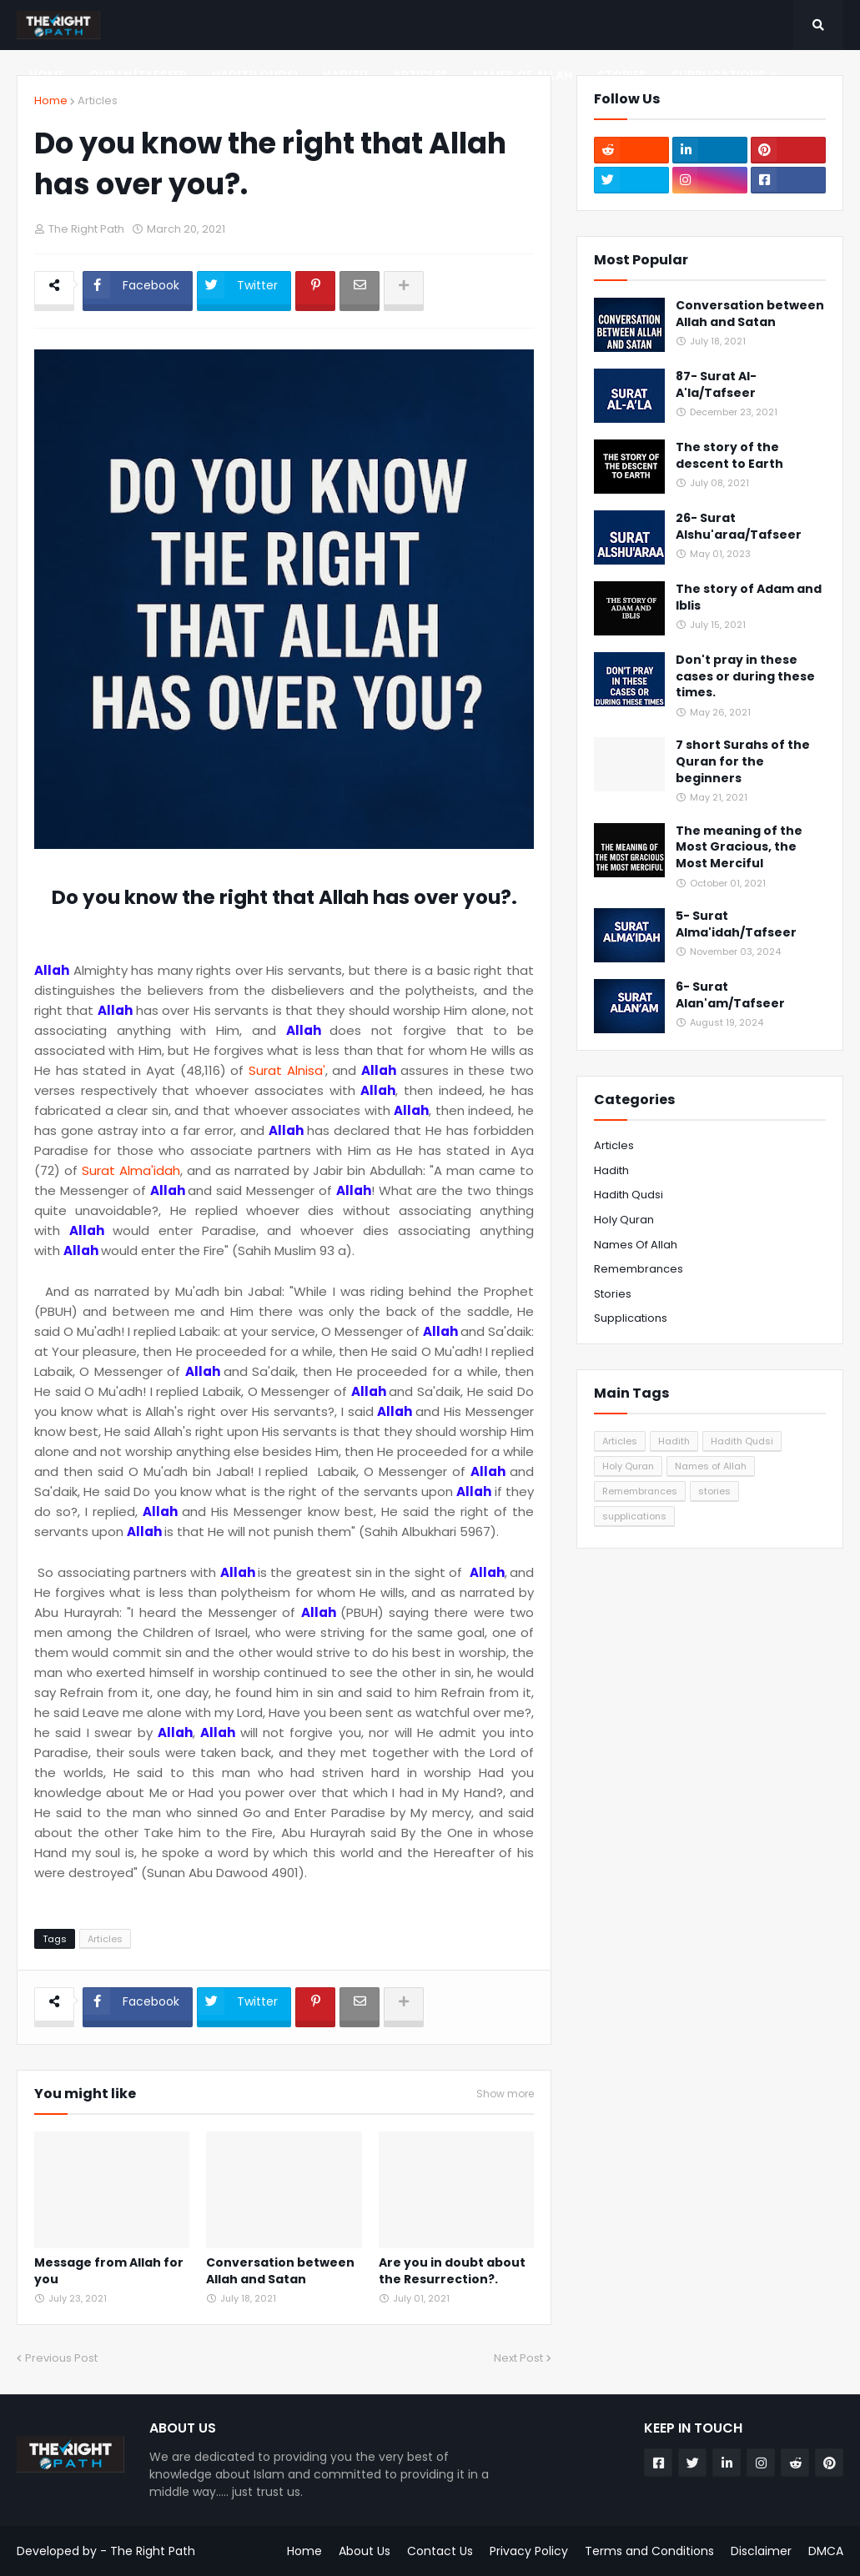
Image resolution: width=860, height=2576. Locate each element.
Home (51, 100)
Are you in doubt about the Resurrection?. (452, 2271)
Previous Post (61, 2358)
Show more (505, 2094)
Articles (98, 100)
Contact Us (440, 2551)
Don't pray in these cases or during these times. (745, 676)
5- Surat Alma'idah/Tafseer (736, 924)
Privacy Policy (529, 2551)
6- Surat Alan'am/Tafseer (730, 995)
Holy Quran (624, 1220)
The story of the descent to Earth (729, 455)
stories (612, 1294)
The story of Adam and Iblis (749, 597)
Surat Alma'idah (131, 1170)
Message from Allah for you (109, 2271)
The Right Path (152, 2551)
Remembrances (638, 1269)
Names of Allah (635, 1245)
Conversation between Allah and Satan (280, 2271)
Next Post (518, 2358)
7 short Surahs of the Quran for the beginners (743, 761)
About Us (364, 2551)
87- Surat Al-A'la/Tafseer (716, 385)
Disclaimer (761, 2551)
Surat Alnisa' (287, 1070)
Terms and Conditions (649, 2551)
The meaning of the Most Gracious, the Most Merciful (739, 847)
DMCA (825, 2551)
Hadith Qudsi (628, 1195)
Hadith (611, 1170)
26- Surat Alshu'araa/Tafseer (739, 526)
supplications (630, 1318)
